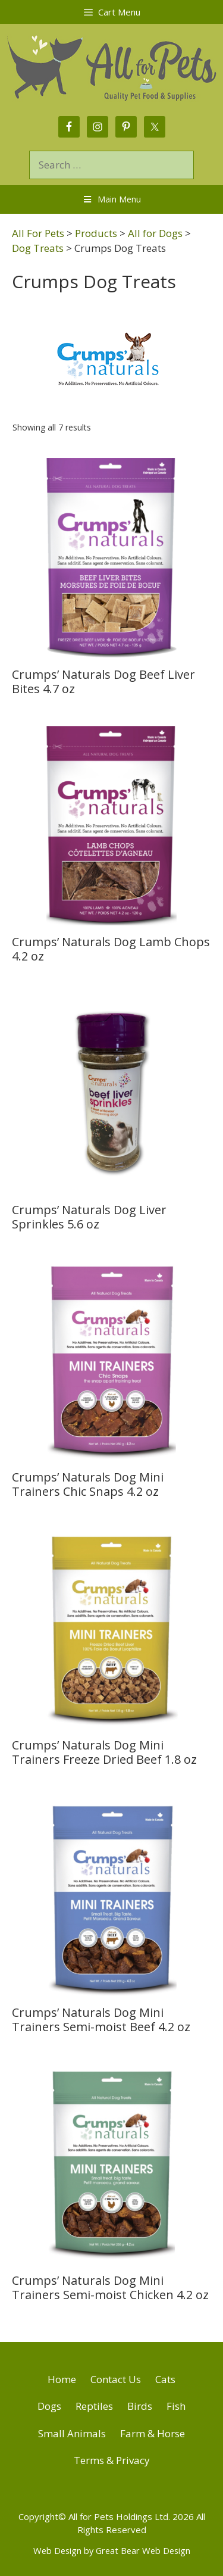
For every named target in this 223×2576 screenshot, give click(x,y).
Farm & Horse (152, 2433)
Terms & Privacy (112, 2460)
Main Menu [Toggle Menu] (112, 199)
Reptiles (94, 2406)
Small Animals (72, 2433)
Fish (176, 2406)
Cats (165, 2379)
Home (62, 2379)
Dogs (49, 2406)
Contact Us (115, 2379)
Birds (139, 2406)
